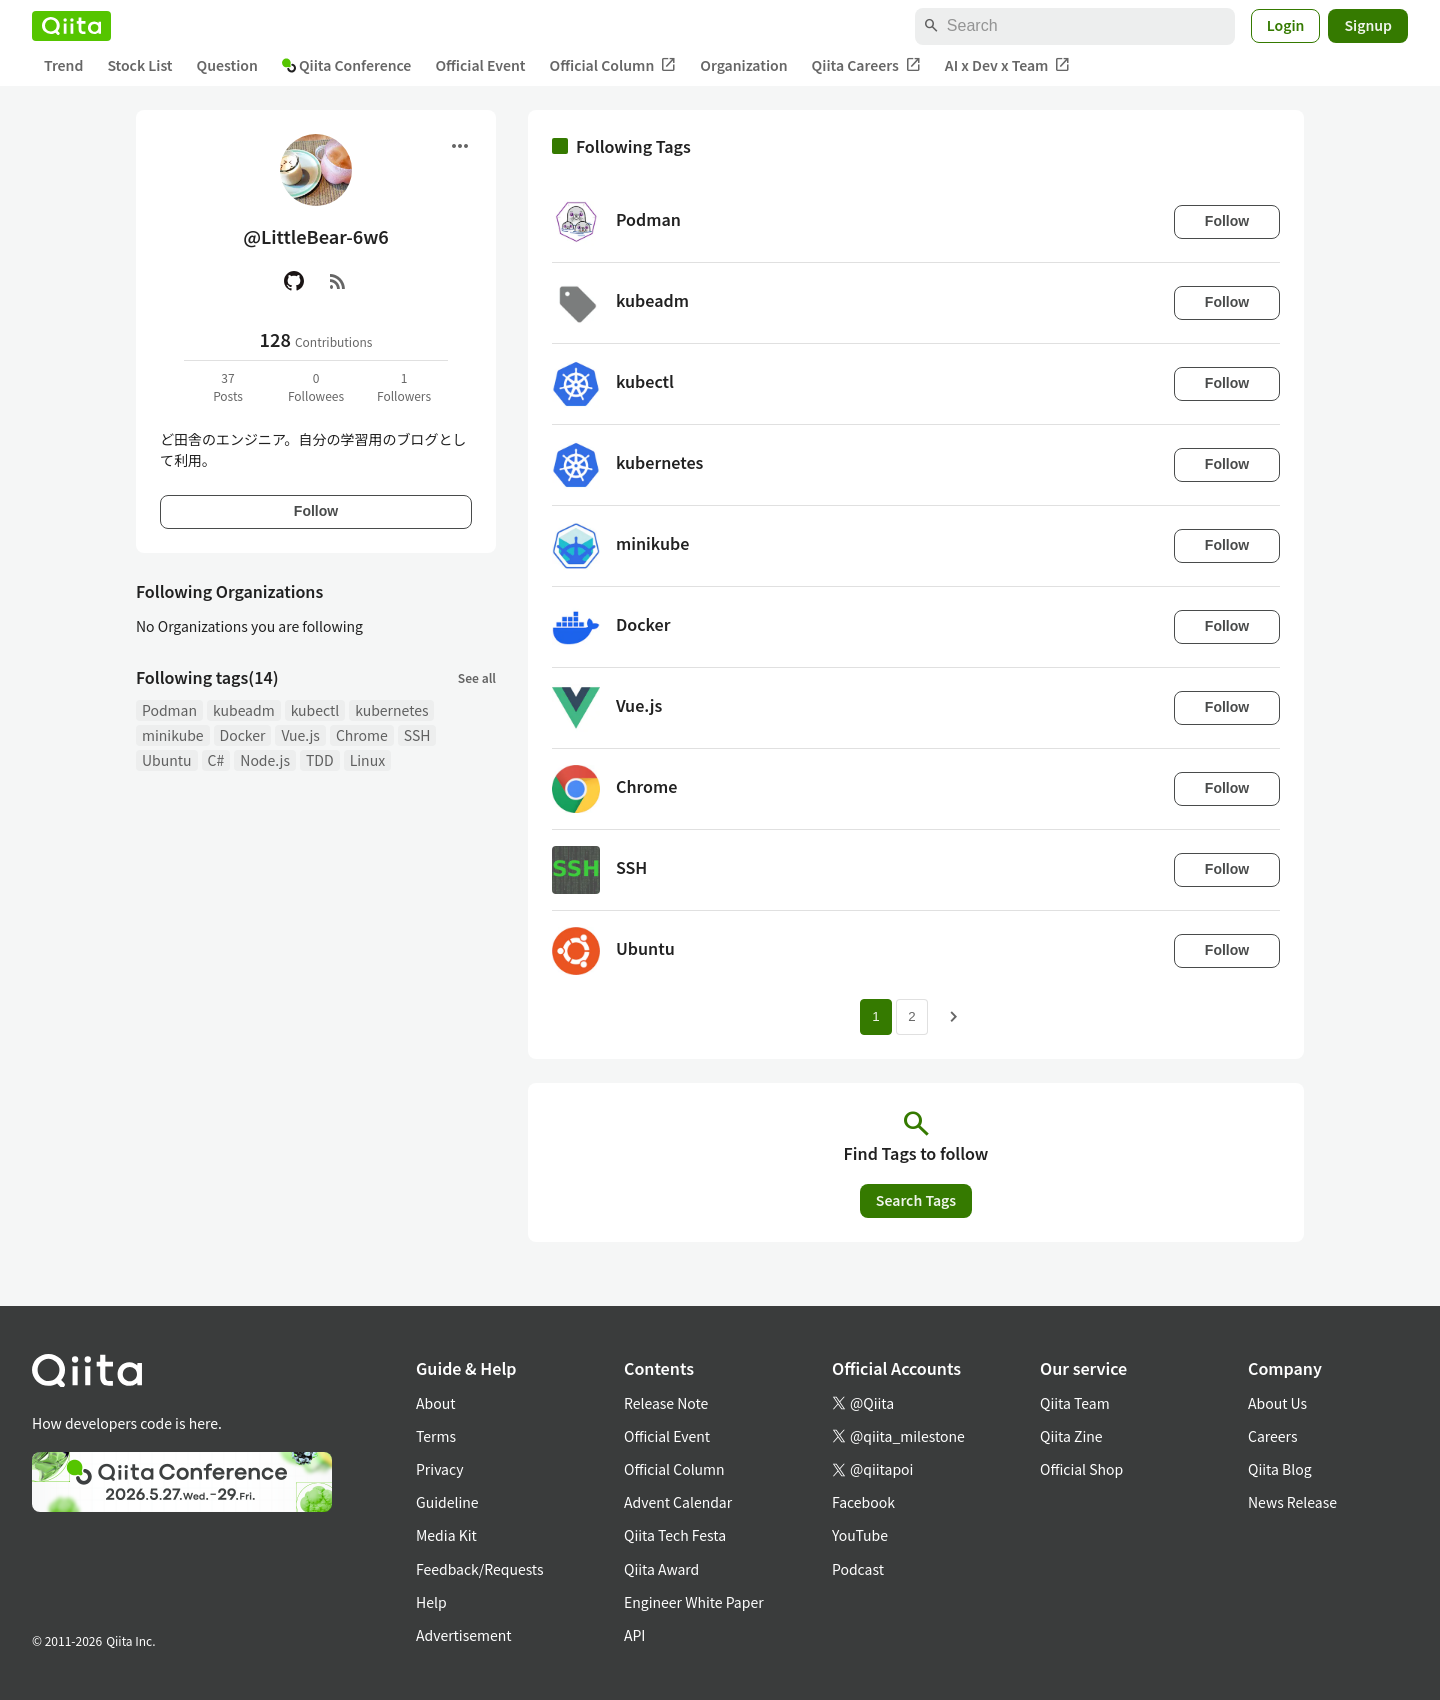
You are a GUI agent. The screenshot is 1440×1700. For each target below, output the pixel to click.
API (634, 1635)
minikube (173, 735)
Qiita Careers (866, 65)
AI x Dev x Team (1008, 65)
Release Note (666, 1403)
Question (227, 65)
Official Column (613, 65)
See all (477, 677)
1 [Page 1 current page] (875, 1016)
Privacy (439, 1469)
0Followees (316, 386)
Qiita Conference (347, 65)
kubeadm (244, 710)
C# (216, 760)
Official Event (480, 65)
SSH (417, 735)
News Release (1292, 1502)
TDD (320, 760)
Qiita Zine (1071, 1436)
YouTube (860, 1535)
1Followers (404, 386)
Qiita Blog (1280, 1469)
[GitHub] (294, 281)
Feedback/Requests (480, 1569)
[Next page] (954, 1017)
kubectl (315, 710)
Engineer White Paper (694, 1602)
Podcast (858, 1569)
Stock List (139, 65)
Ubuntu (167, 760)
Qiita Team (1075, 1403)
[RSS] (338, 281)
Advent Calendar (678, 1502)
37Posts (228, 386)
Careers (1272, 1436)
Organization (743, 65)
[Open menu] (460, 146)
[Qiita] (71, 26)
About (435, 1403)
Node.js (265, 760)
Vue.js (300, 735)
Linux (367, 760)
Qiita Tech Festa (675, 1535)
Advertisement (464, 1635)
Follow (316, 511)
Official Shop (1081, 1469)
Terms (436, 1436)
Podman (169, 710)
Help (431, 1602)
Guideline (447, 1502)
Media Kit (446, 1535)
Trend (63, 65)
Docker (243, 735)
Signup (1368, 25)
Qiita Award (661, 1569)
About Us (1277, 1403)
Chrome (362, 735)
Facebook (863, 1502)
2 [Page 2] (911, 1016)
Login (1286, 25)
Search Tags (916, 1200)
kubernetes (391, 710)
